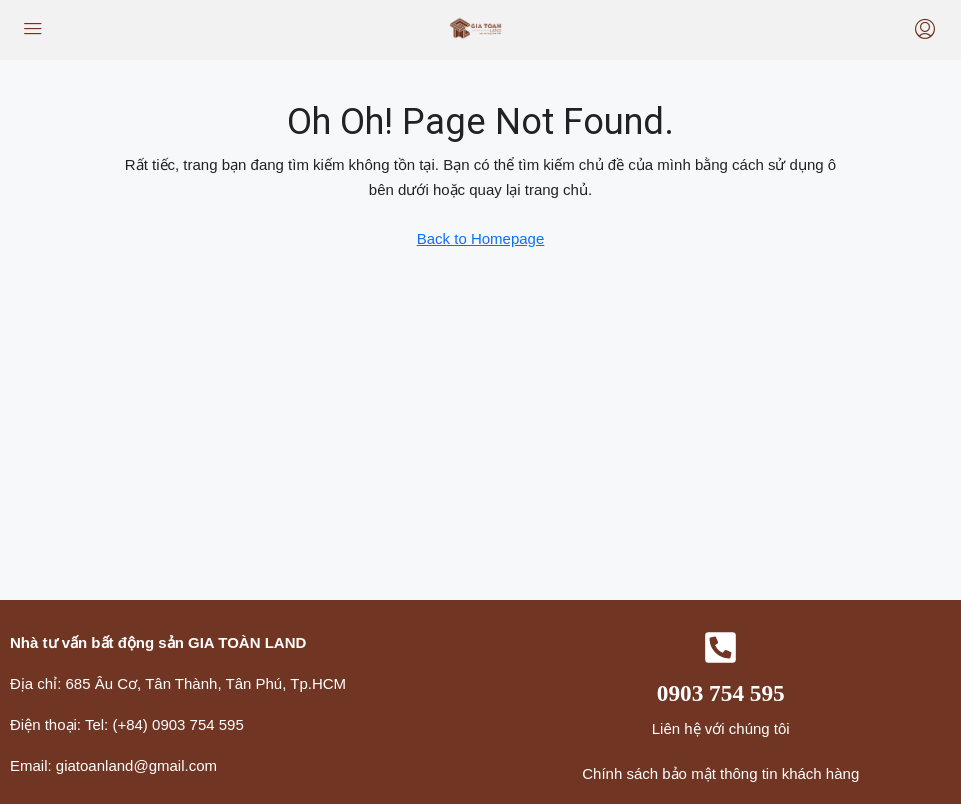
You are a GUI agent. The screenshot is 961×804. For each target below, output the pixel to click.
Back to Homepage (481, 238)
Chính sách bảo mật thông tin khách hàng (720, 773)
